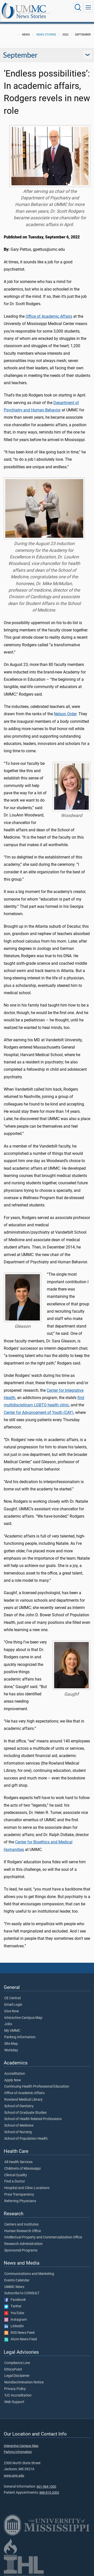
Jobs (8, 2024)
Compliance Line (17, 2363)
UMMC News (14, 2287)
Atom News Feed (20, 2339)
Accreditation (14, 2074)
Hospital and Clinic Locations (26, 2188)
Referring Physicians (20, 2201)
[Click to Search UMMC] (77, 7)
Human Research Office (22, 2231)
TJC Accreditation (18, 2395)
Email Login (13, 2005)
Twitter (13, 2306)
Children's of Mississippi (22, 2169)
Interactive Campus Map (23, 2018)
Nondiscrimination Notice (24, 2382)
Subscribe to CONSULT (21, 2293)
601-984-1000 (46, 2486)
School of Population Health (26, 2139)
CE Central (12, 1998)
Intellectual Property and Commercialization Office (43, 2237)
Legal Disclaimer (17, 2376)
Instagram (15, 2320)
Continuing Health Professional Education (36, 2087)
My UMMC (12, 2031)
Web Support (14, 2402)
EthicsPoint (13, 2370)
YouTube (14, 2313)
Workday (11, 2050)
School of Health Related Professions (33, 2119)
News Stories (31, 16)
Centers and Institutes (21, 2225)
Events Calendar (17, 2280)
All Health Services (18, 2162)
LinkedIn (14, 2326)
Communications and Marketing (29, 2274)
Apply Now (12, 2080)
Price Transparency (19, 2195)
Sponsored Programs (20, 2250)
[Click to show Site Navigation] (88, 7)
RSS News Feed (19, 2333)
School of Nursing (18, 2132)
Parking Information (20, 2037)
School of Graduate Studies (25, 2113)
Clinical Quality (15, 2175)
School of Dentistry (19, 2106)
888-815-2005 (49, 2492)
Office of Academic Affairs (49, 316)
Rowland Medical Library (23, 2100)
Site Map (11, 2044)
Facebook (15, 2300)
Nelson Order (65, 713)
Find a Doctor (14, 2181)
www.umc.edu (14, 2475)
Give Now (11, 2011)
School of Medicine (18, 2126)
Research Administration (23, 2244)
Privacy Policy (15, 2389)
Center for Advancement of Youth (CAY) (38, 1412)
